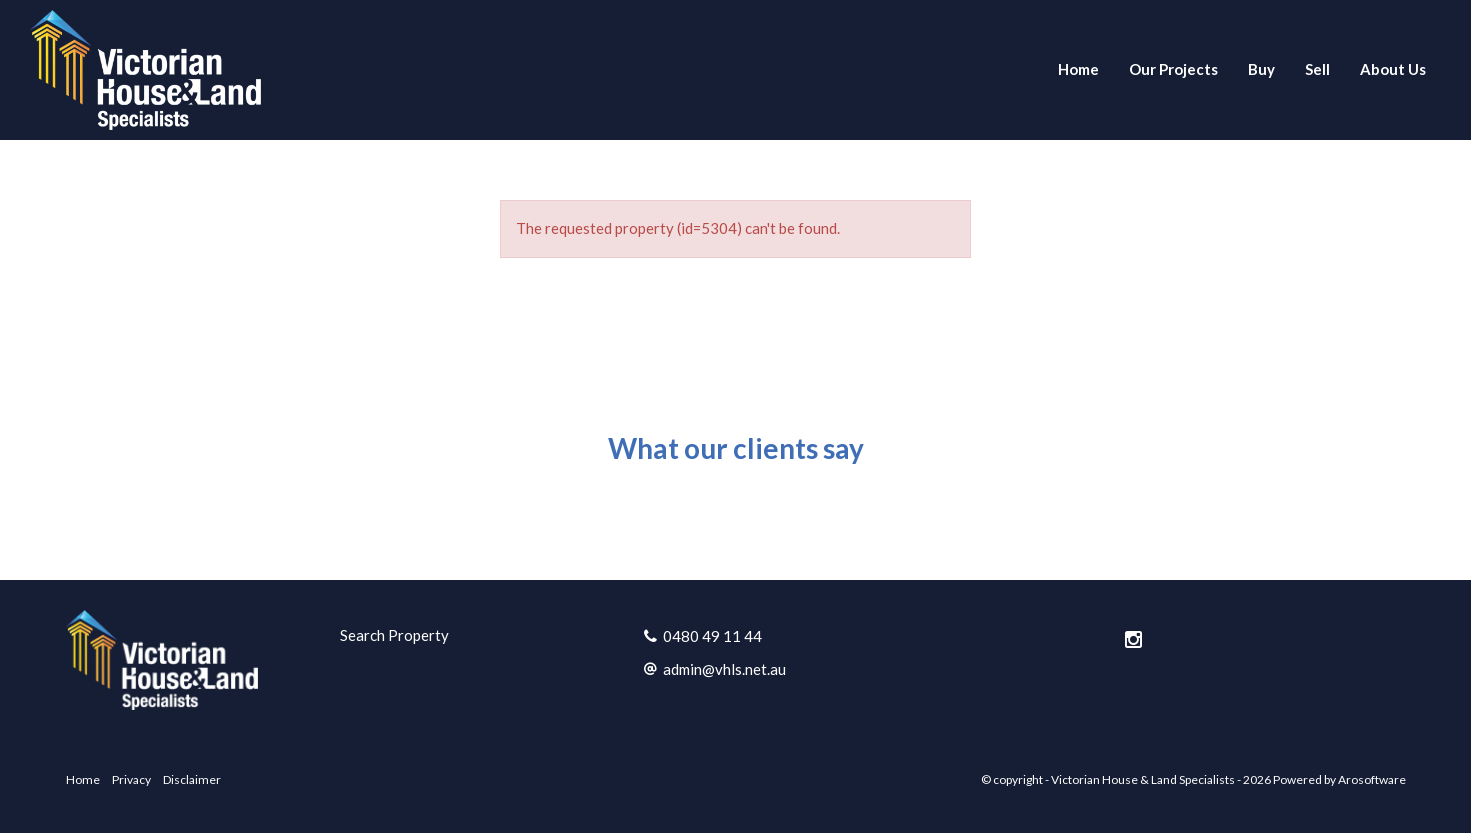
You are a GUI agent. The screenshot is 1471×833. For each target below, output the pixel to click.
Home (1078, 69)
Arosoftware (1372, 779)
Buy (1261, 69)
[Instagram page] (1133, 640)
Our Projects (1173, 69)
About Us (1393, 69)
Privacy (131, 779)
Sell (1317, 69)
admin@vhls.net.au (724, 669)
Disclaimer (192, 779)
